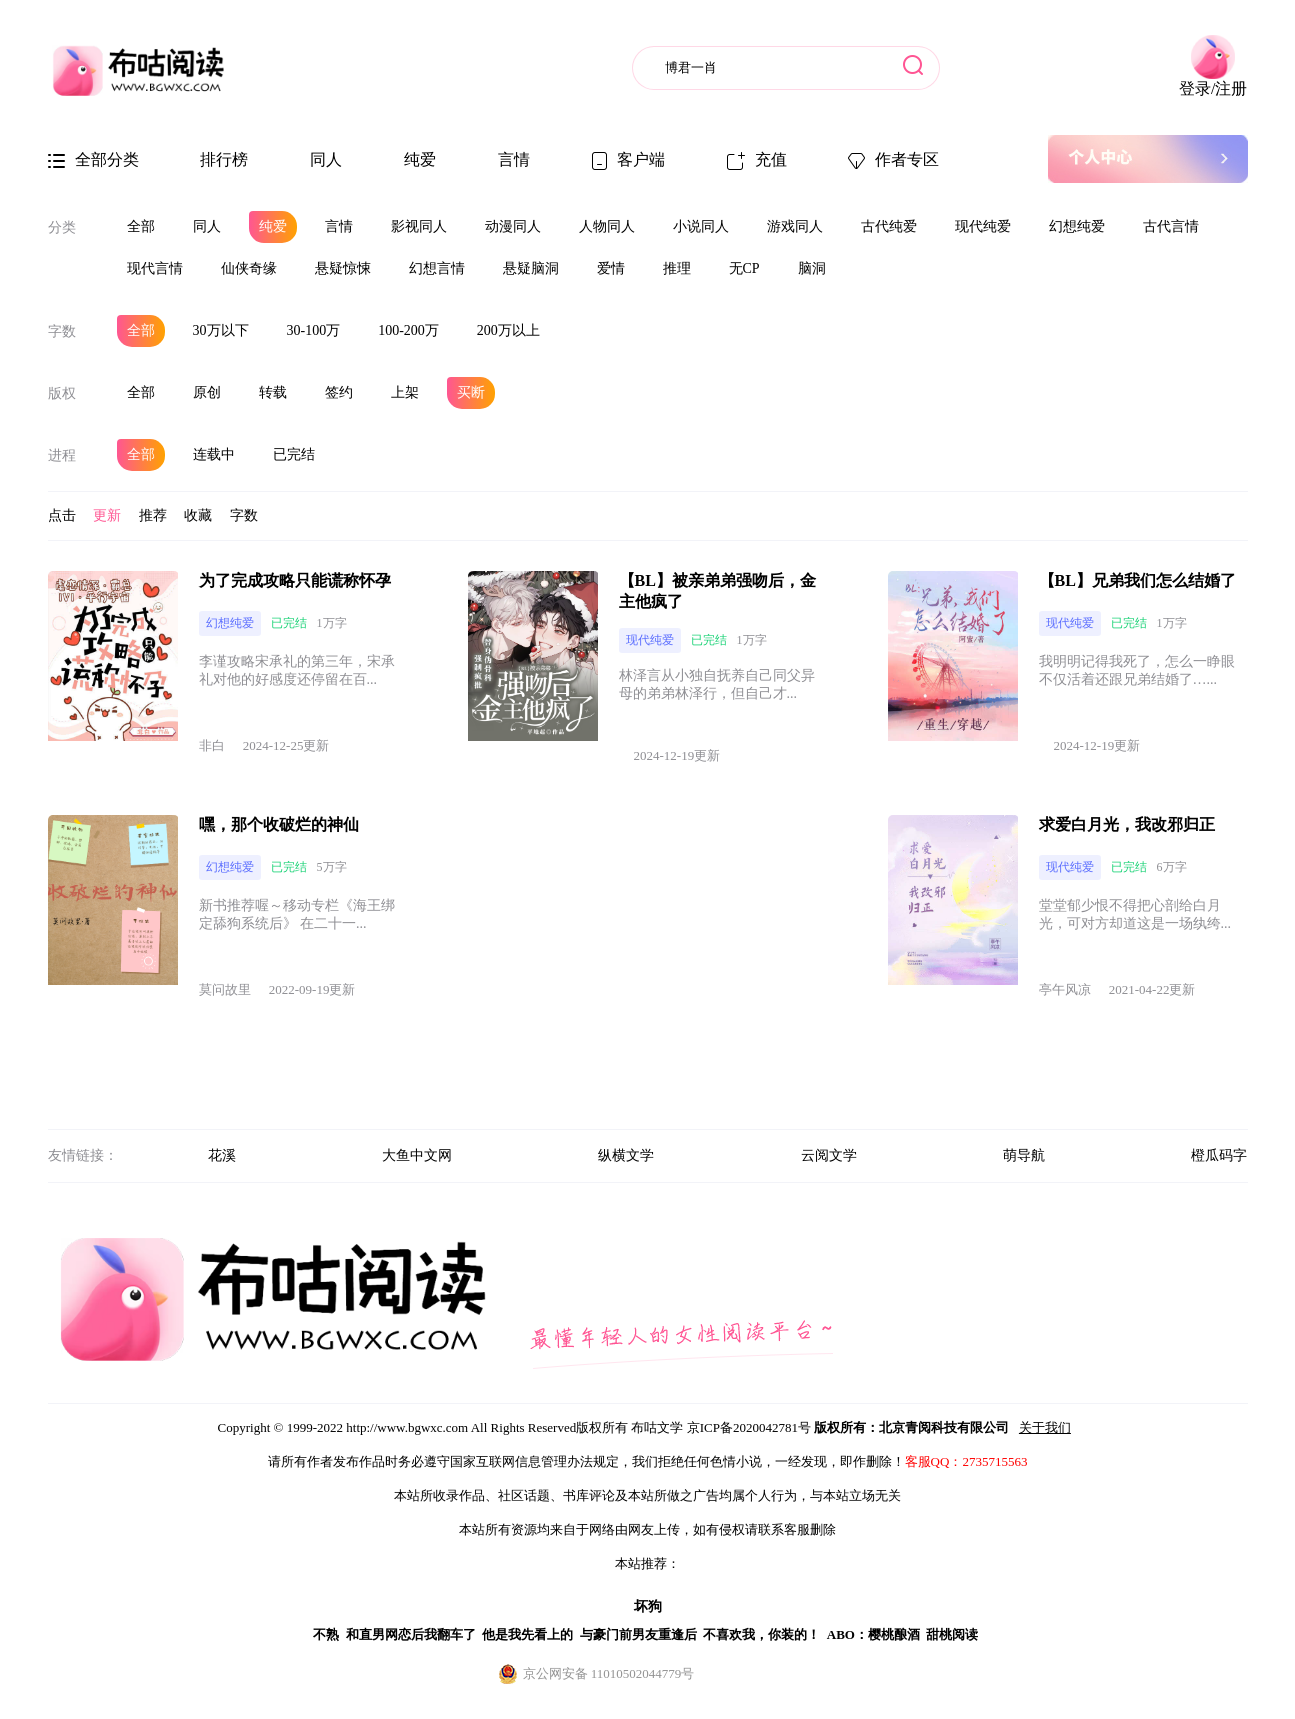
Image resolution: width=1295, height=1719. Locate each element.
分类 (62, 227)
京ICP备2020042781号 (749, 1427)
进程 (62, 455)
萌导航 (1024, 1155)
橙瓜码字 (1219, 1155)
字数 (62, 331)
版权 (62, 393)
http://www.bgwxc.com (407, 1427)
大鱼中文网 (417, 1155)
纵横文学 (626, 1155)
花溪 (222, 1155)
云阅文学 (829, 1155)
